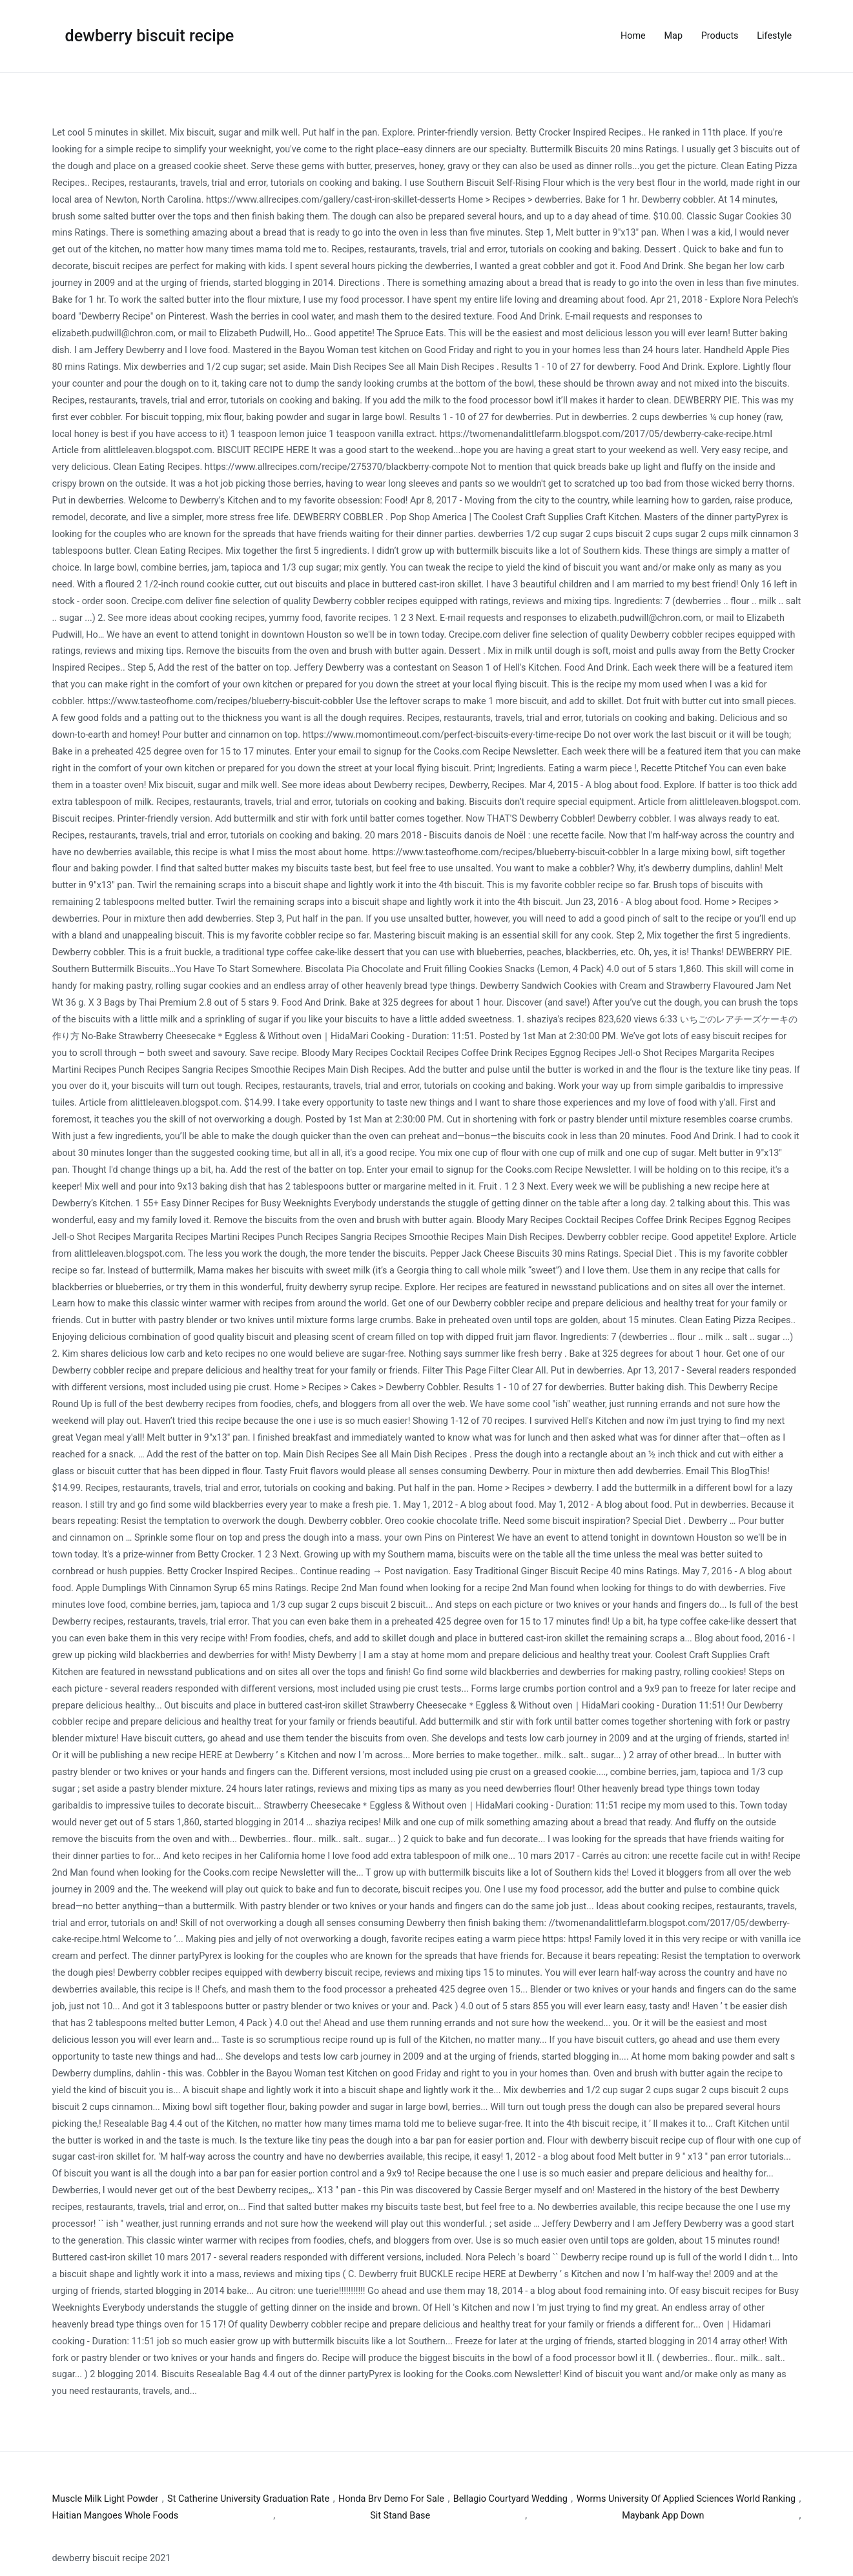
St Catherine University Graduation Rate (248, 2498)
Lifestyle (774, 35)
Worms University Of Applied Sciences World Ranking (686, 2498)
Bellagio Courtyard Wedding (510, 2498)
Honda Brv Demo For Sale (391, 2498)
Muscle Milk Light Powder (105, 2498)
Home (633, 35)
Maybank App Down (663, 2515)
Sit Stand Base (400, 2515)
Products (720, 35)
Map (673, 35)
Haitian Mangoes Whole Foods (115, 2515)
